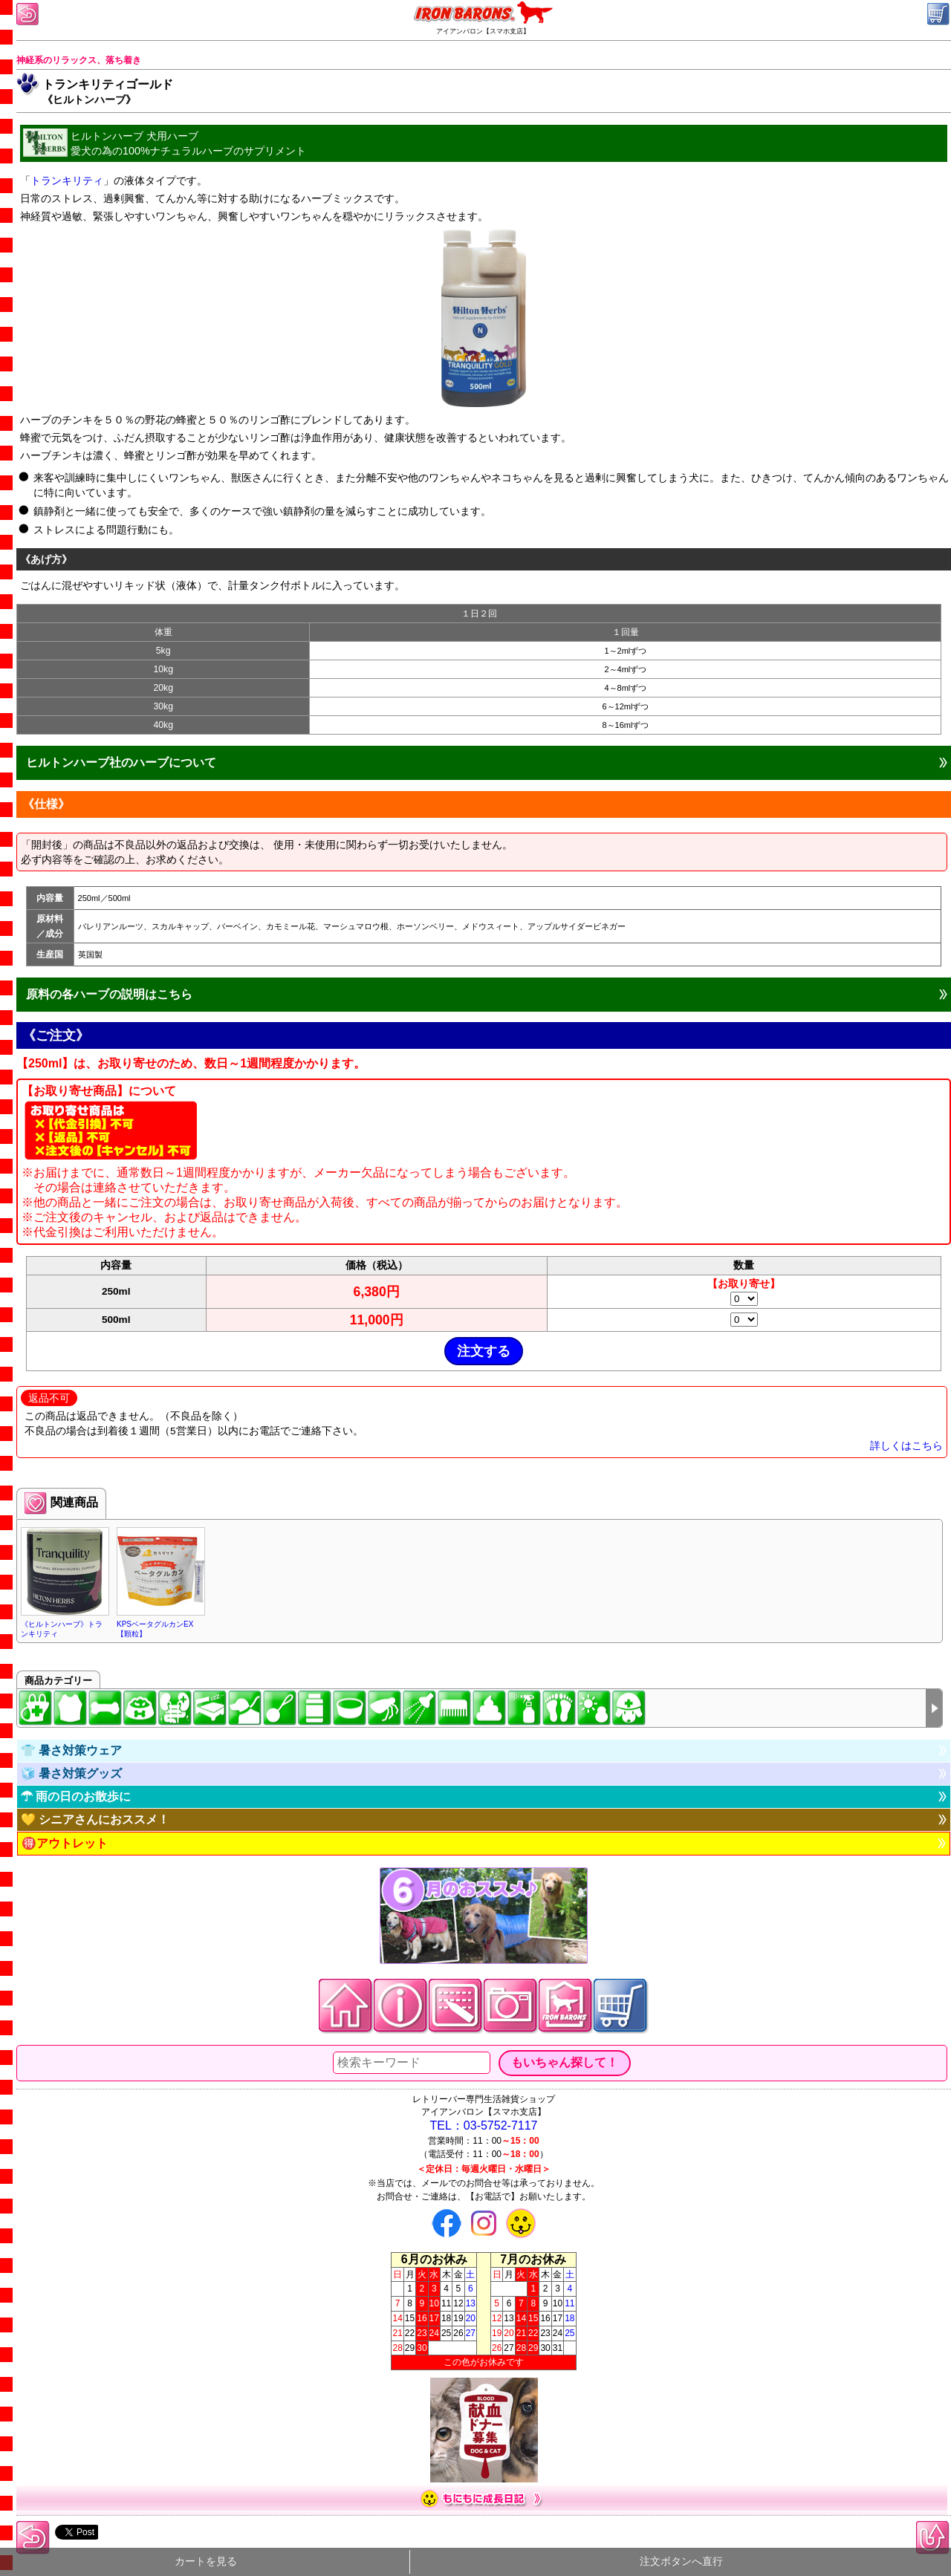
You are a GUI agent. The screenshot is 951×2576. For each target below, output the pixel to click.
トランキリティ (66, 180)
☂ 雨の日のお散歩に (76, 1796)
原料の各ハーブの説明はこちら (109, 994)
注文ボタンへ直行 (681, 2561)
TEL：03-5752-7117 (484, 2125)
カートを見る (206, 2561)
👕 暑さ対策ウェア (71, 1750)
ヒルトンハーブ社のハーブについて (121, 762)
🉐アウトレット (65, 1843)
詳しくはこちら (906, 1445)
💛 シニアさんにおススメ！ (95, 1819)
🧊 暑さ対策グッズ (71, 1773)
